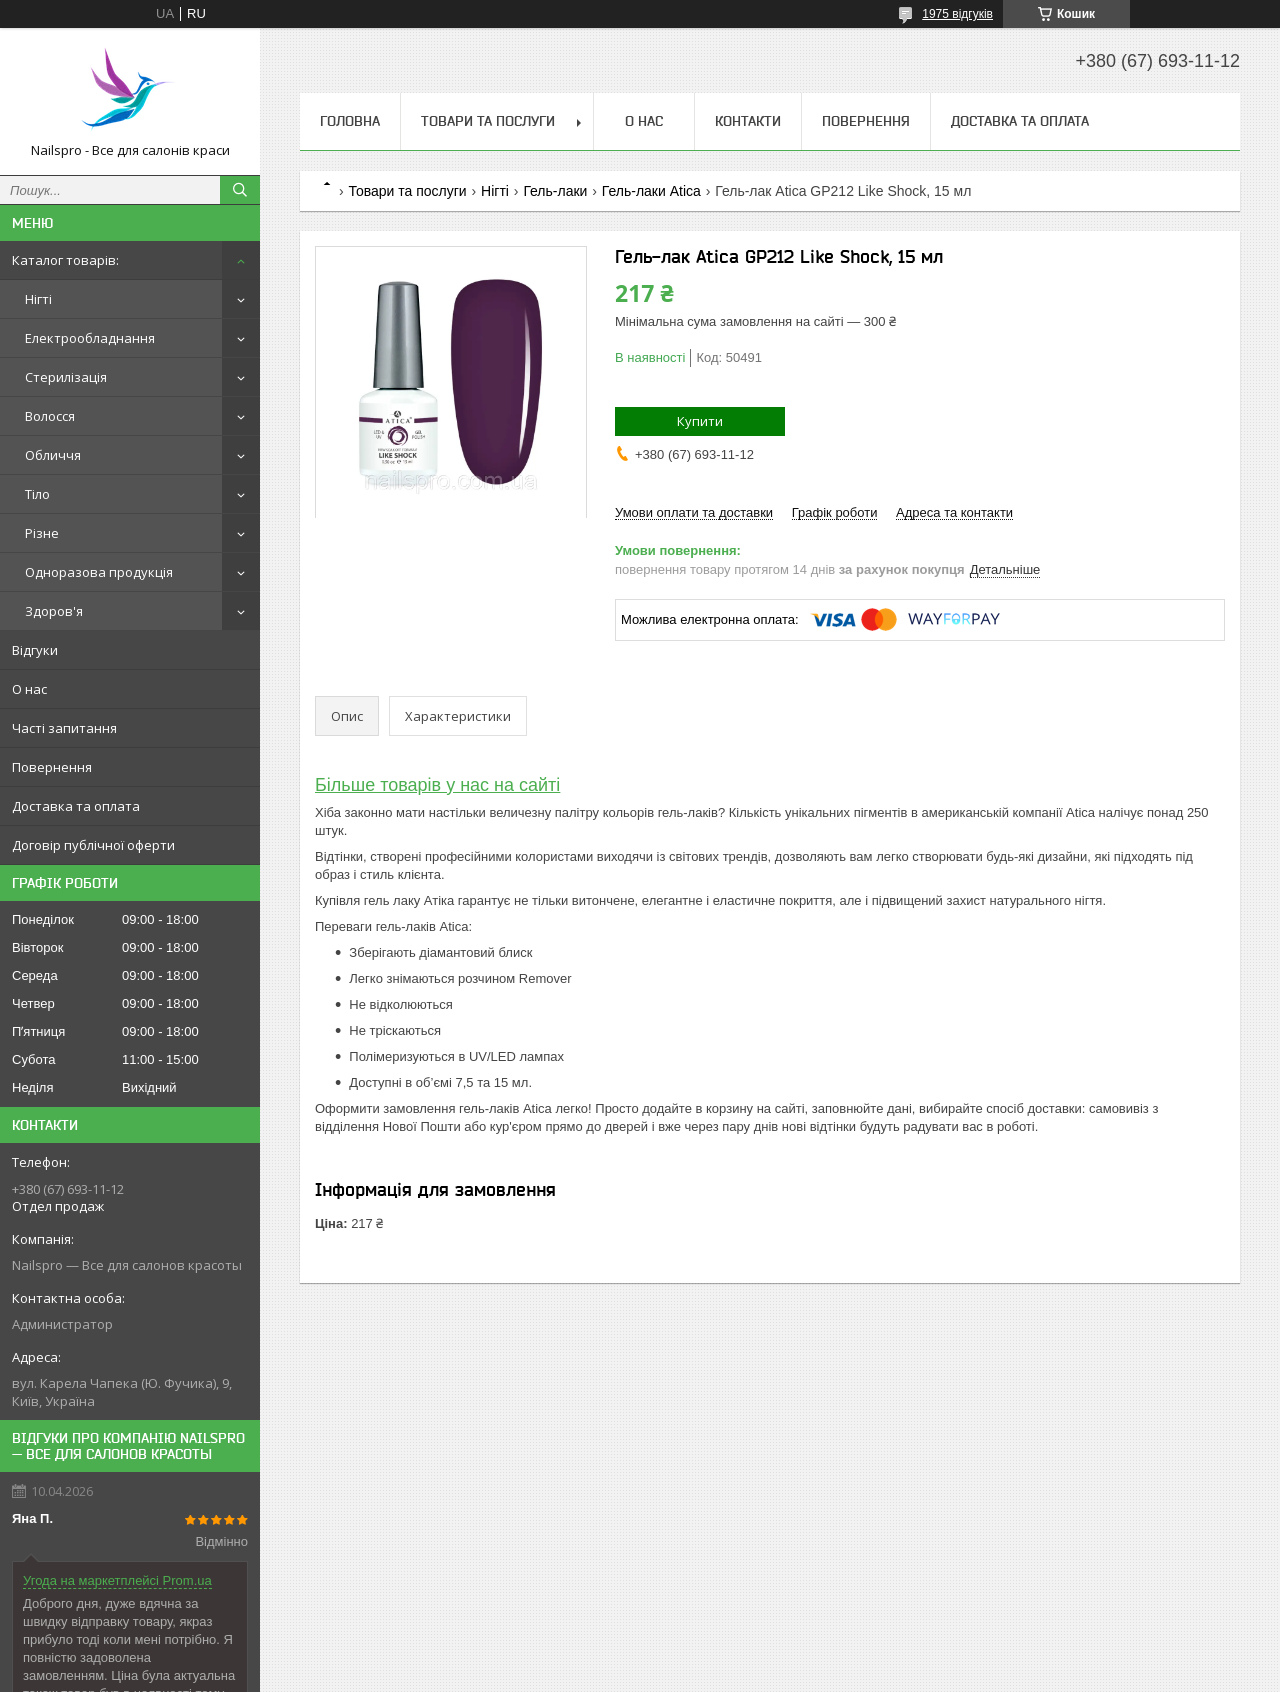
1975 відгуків (957, 14)
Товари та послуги (488, 121)
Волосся (50, 416)
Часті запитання (64, 728)
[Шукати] (240, 190)
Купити (700, 421)
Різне (42, 533)
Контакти (748, 121)
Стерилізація (66, 377)
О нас (29, 689)
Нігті (38, 299)
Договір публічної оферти (93, 845)
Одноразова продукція (99, 572)
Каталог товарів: (65, 260)
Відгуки (35, 650)
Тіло (37, 494)
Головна (350, 121)
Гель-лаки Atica (651, 191)
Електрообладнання (90, 338)
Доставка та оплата (76, 806)
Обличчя (53, 455)
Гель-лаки (555, 191)
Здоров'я (54, 611)
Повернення (52, 767)
